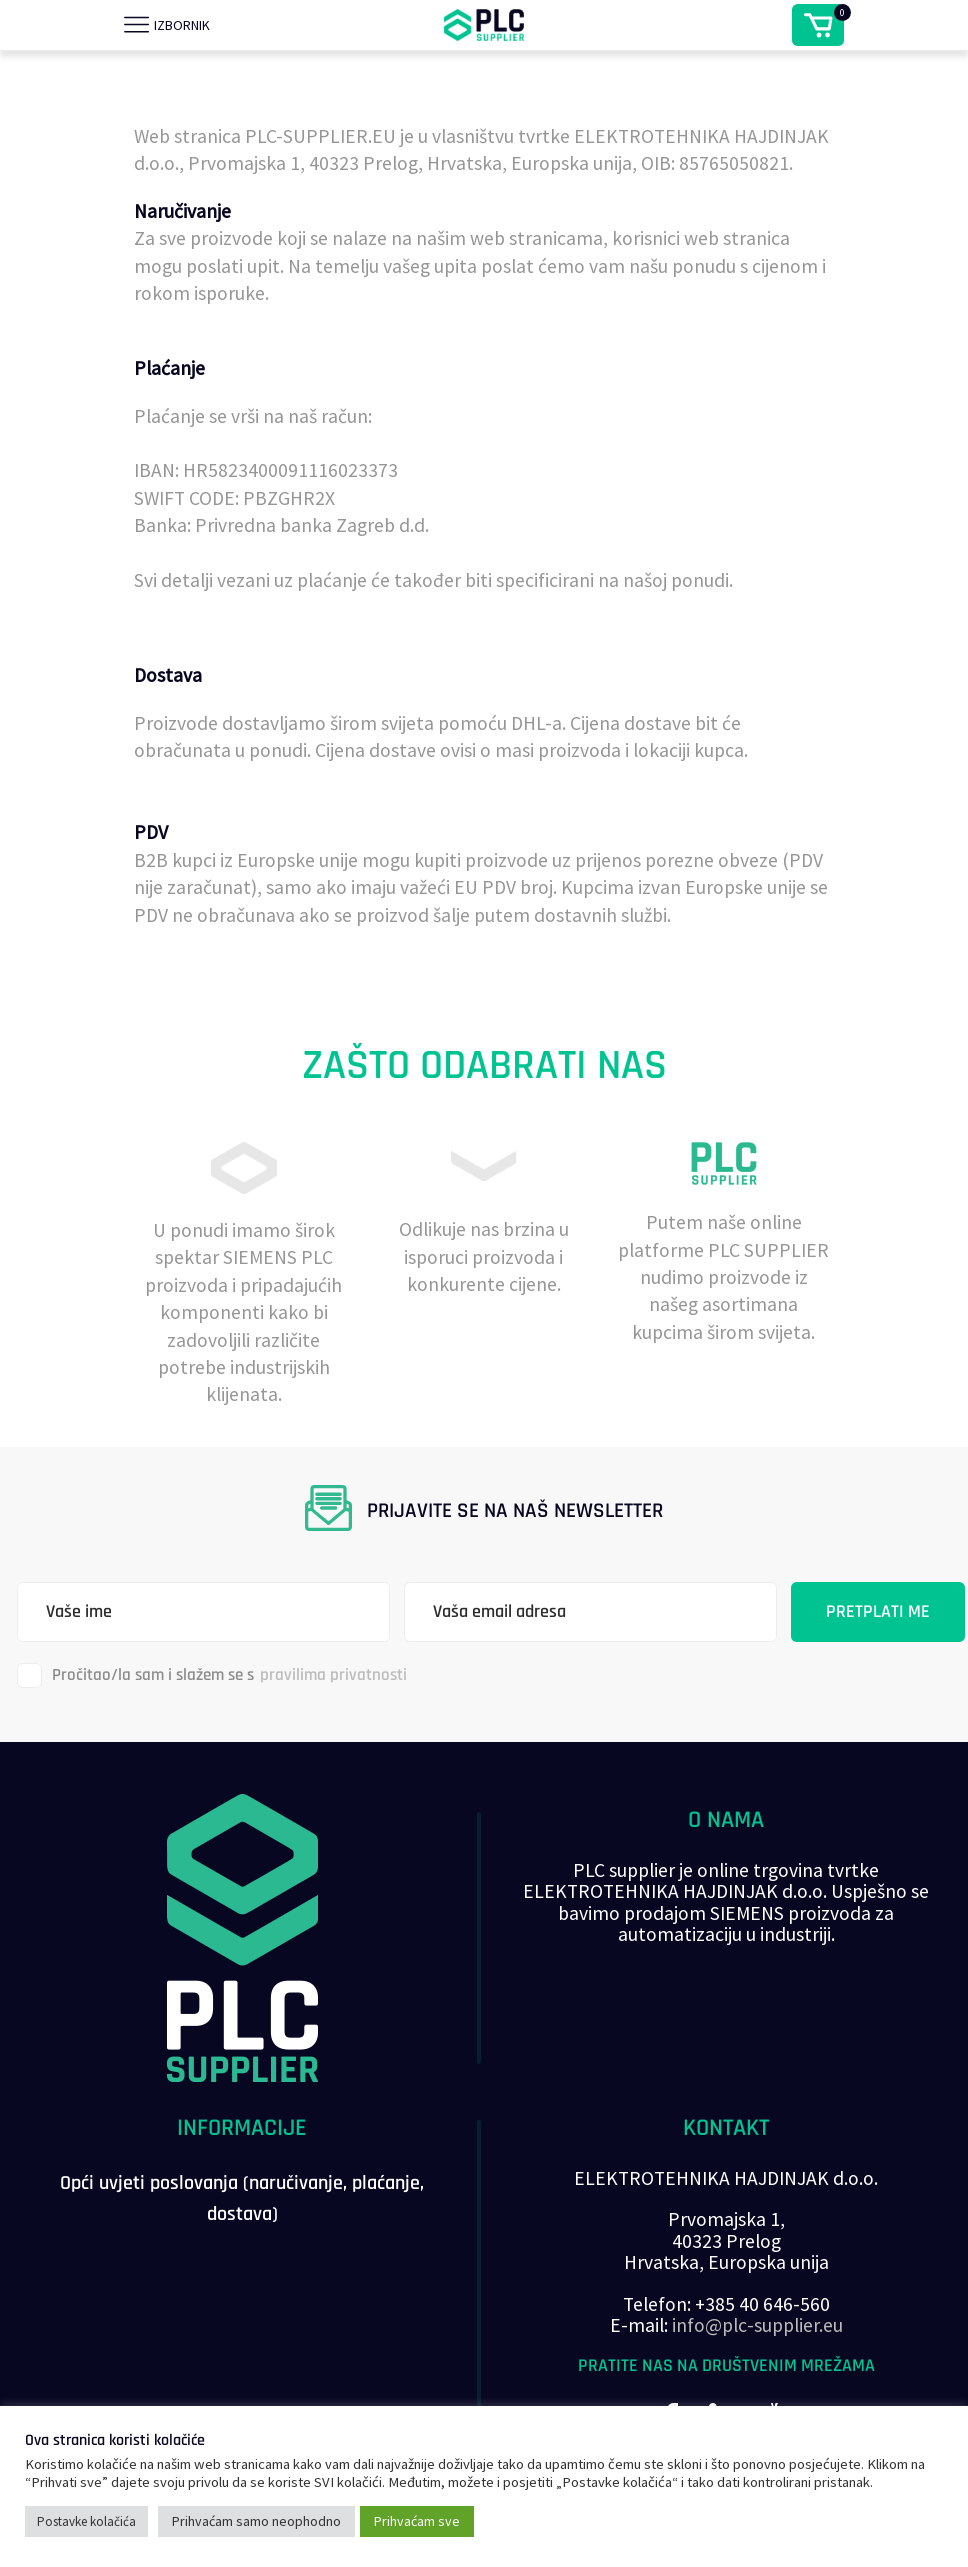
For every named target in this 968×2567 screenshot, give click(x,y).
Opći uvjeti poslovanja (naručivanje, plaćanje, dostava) (242, 2199)
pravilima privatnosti (333, 1675)
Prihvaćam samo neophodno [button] (256, 2521)
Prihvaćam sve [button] (417, 2521)
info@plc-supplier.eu (757, 2325)
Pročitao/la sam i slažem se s (212, 1675)
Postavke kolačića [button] (86, 2521)
